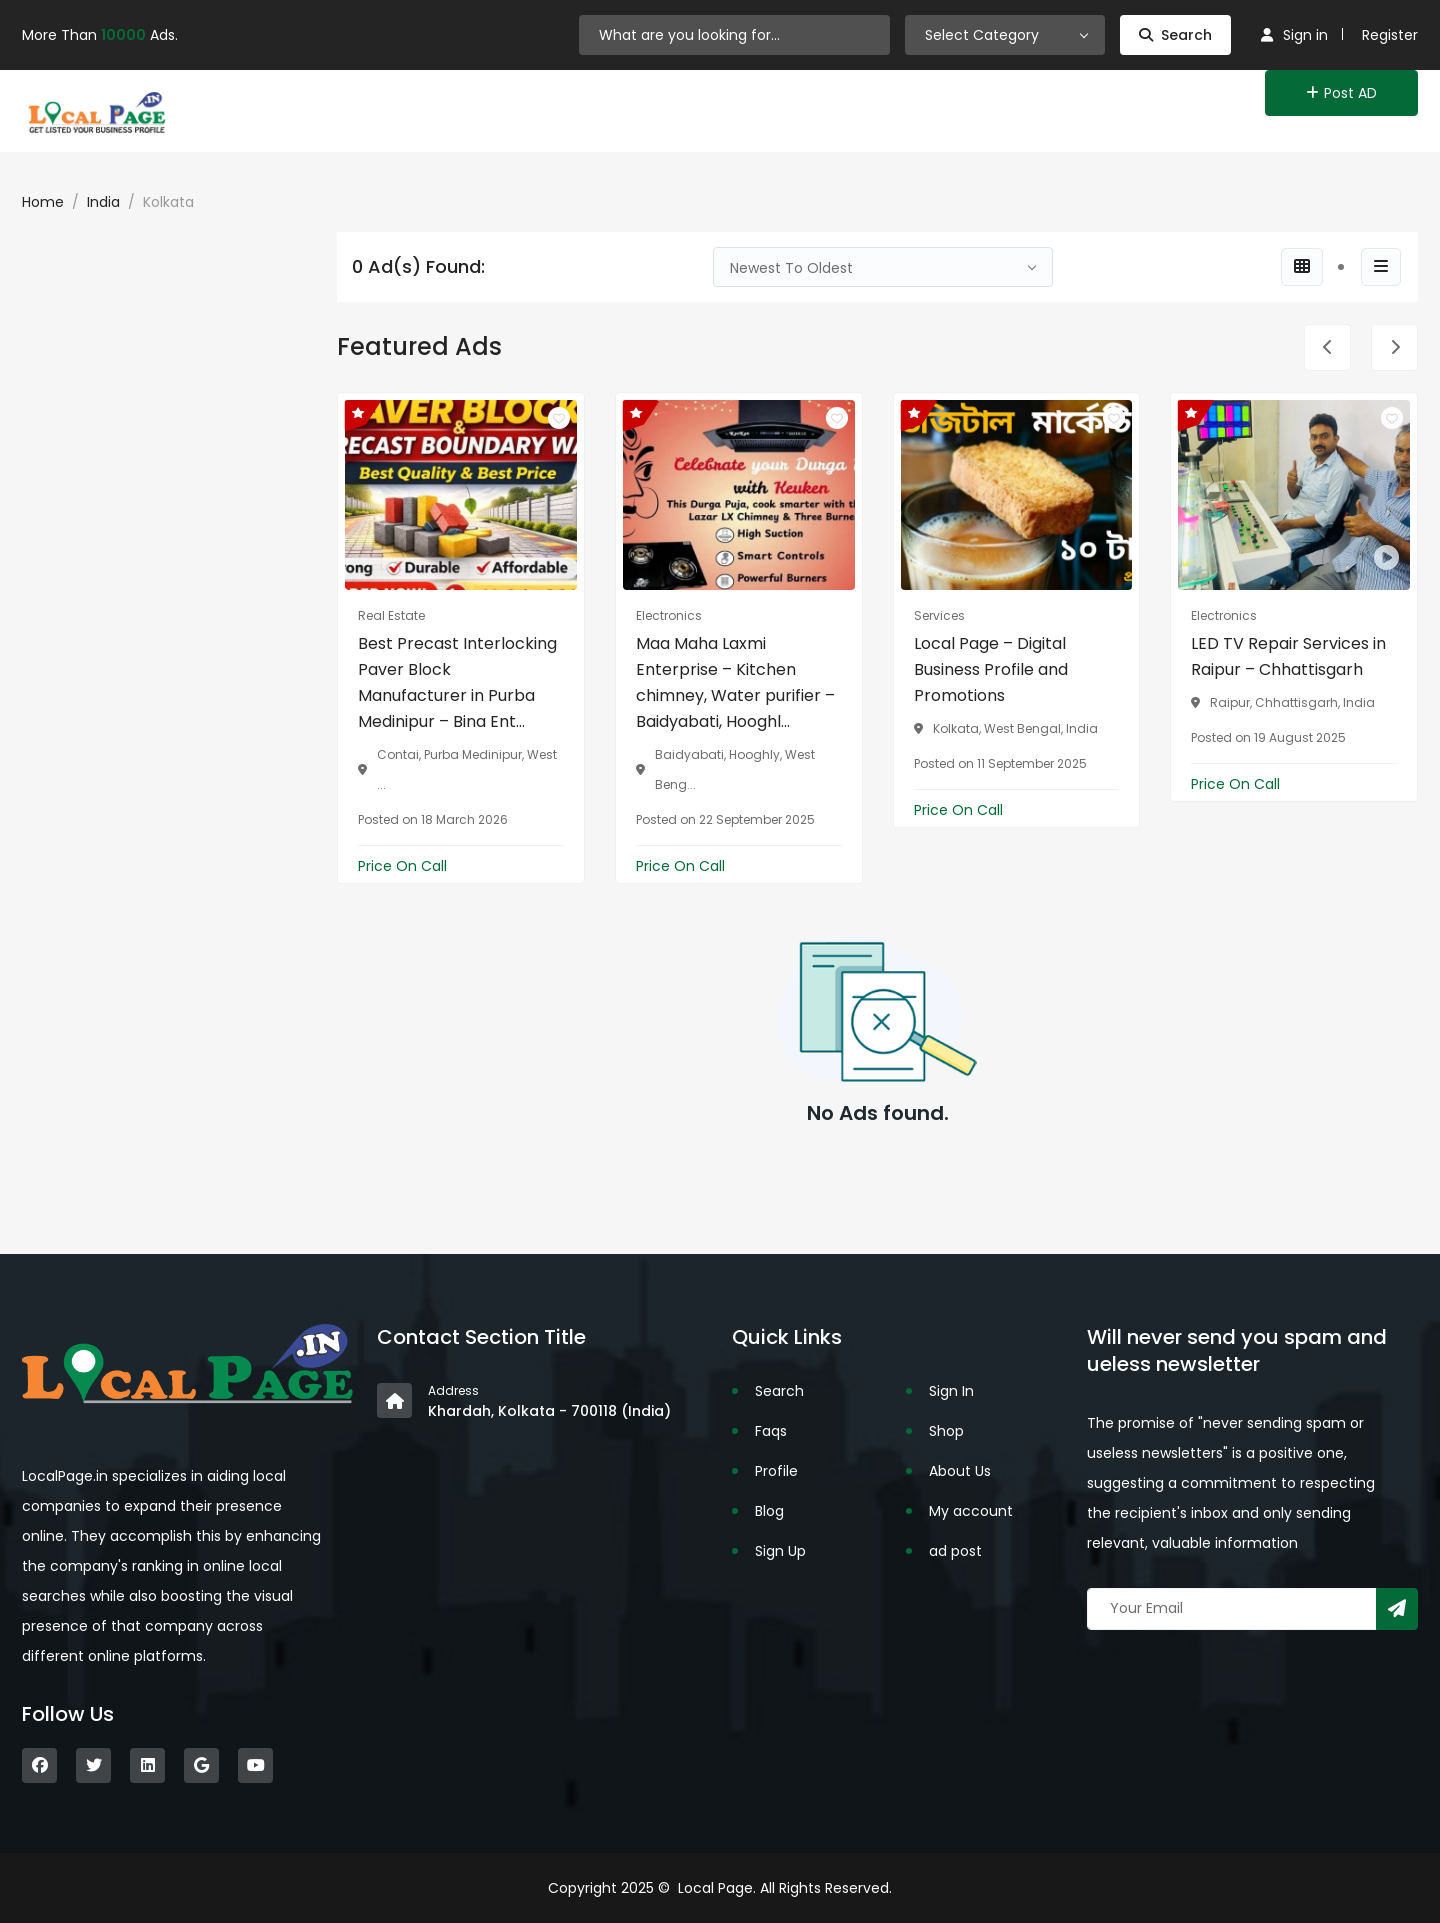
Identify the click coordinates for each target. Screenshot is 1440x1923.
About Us (960, 1471)
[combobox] (1005, 35)
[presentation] (1327, 347)
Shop (946, 1431)
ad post (955, 1551)
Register (1390, 35)
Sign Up (780, 1551)
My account (971, 1511)
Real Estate (391, 615)
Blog (769, 1511)
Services (939, 615)
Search (1175, 35)
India (103, 202)
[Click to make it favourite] (559, 418)
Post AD (1341, 93)
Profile (776, 1471)
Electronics (669, 615)
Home (43, 202)
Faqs (771, 1431)
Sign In (951, 1391)
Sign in (1294, 35)
